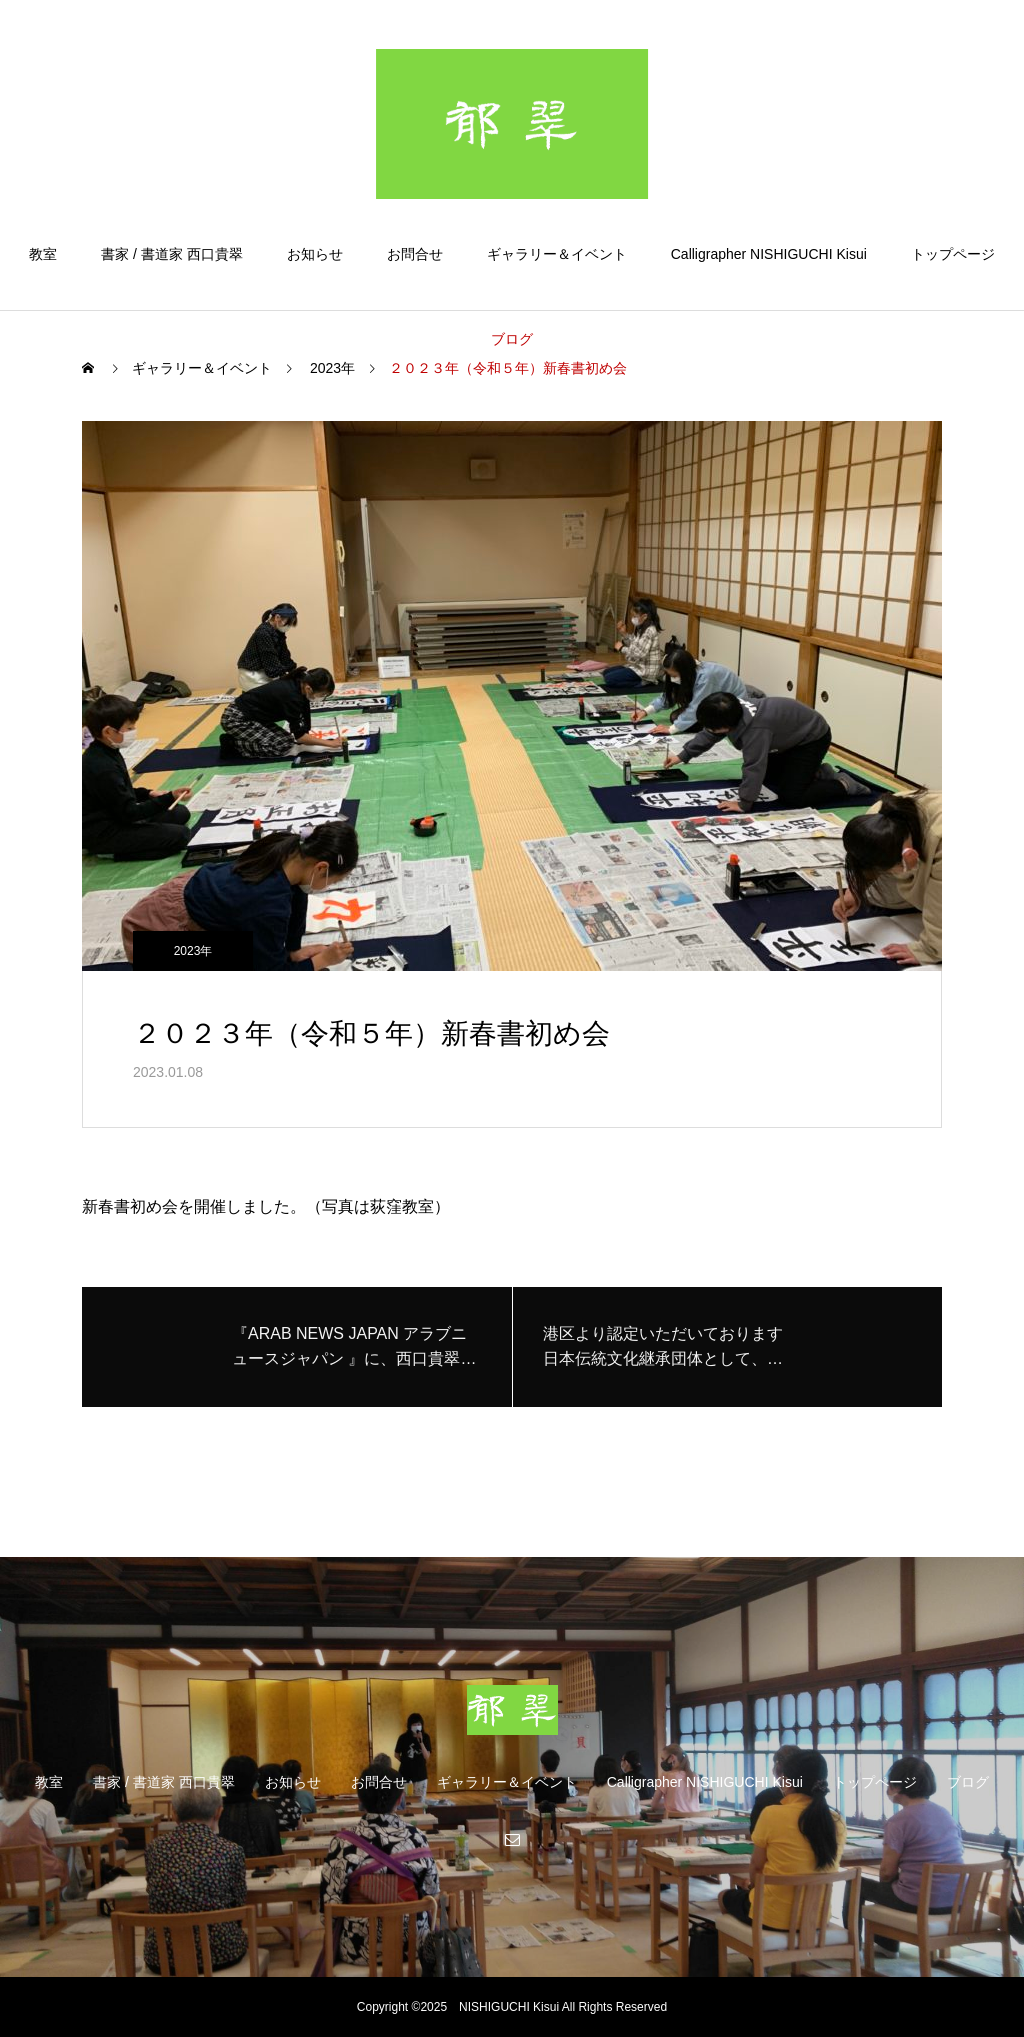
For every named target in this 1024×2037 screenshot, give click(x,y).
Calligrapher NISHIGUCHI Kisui (769, 254)
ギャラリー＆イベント (557, 254)
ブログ (512, 339)
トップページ (953, 254)
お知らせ (315, 254)
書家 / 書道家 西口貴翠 (172, 254)
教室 (43, 254)
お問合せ (415, 254)
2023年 (193, 951)
